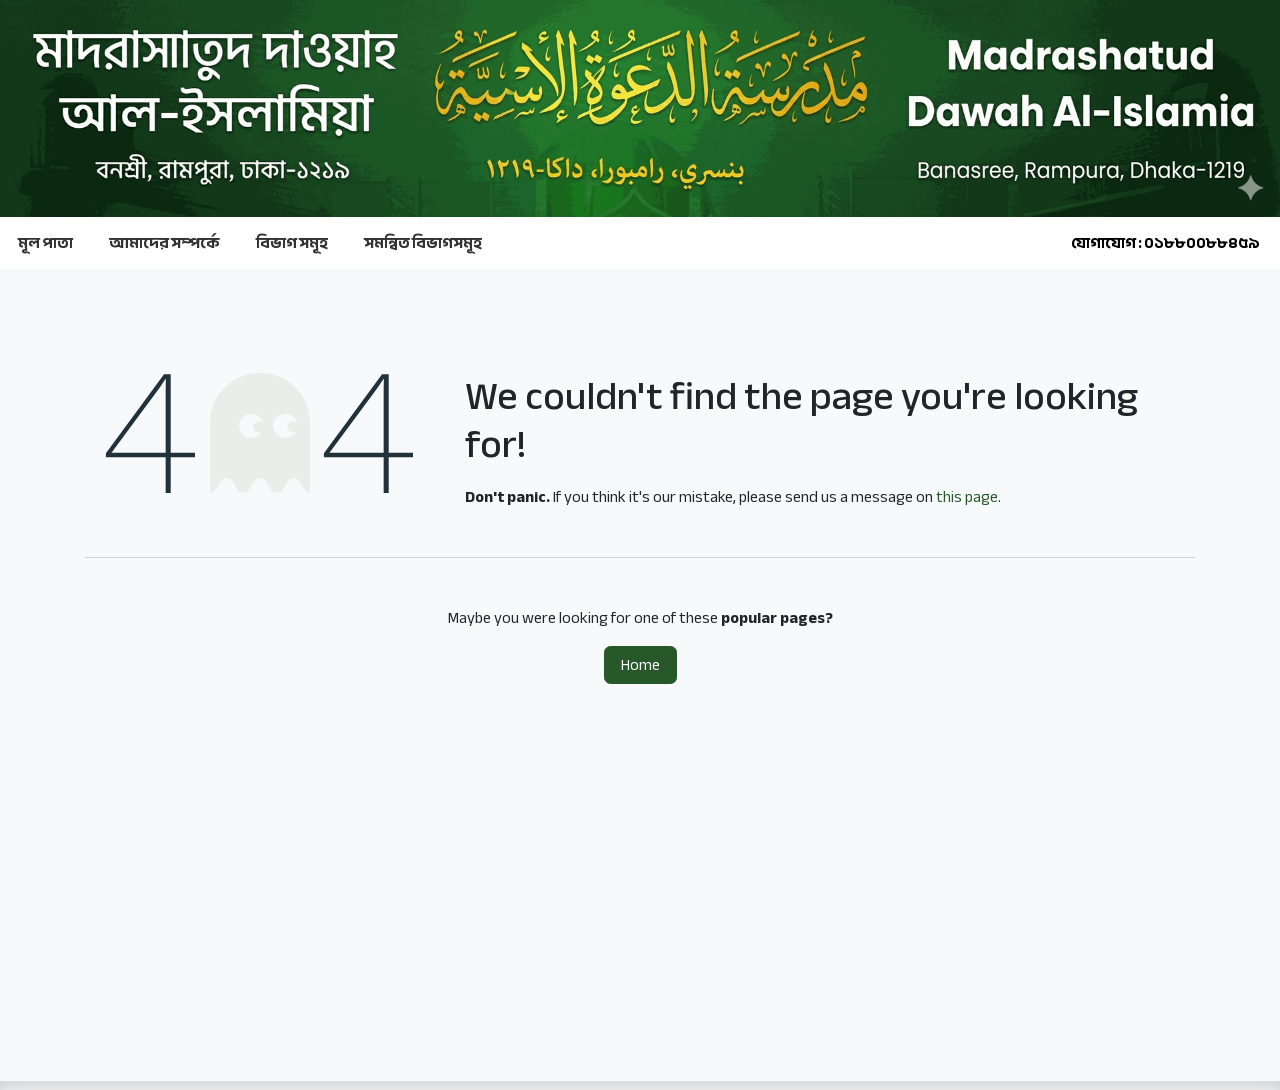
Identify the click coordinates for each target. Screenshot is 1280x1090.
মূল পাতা (45, 243)
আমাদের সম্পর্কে (164, 243)
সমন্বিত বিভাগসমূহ (423, 243)
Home (640, 665)
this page (967, 497)
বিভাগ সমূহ (292, 243)
